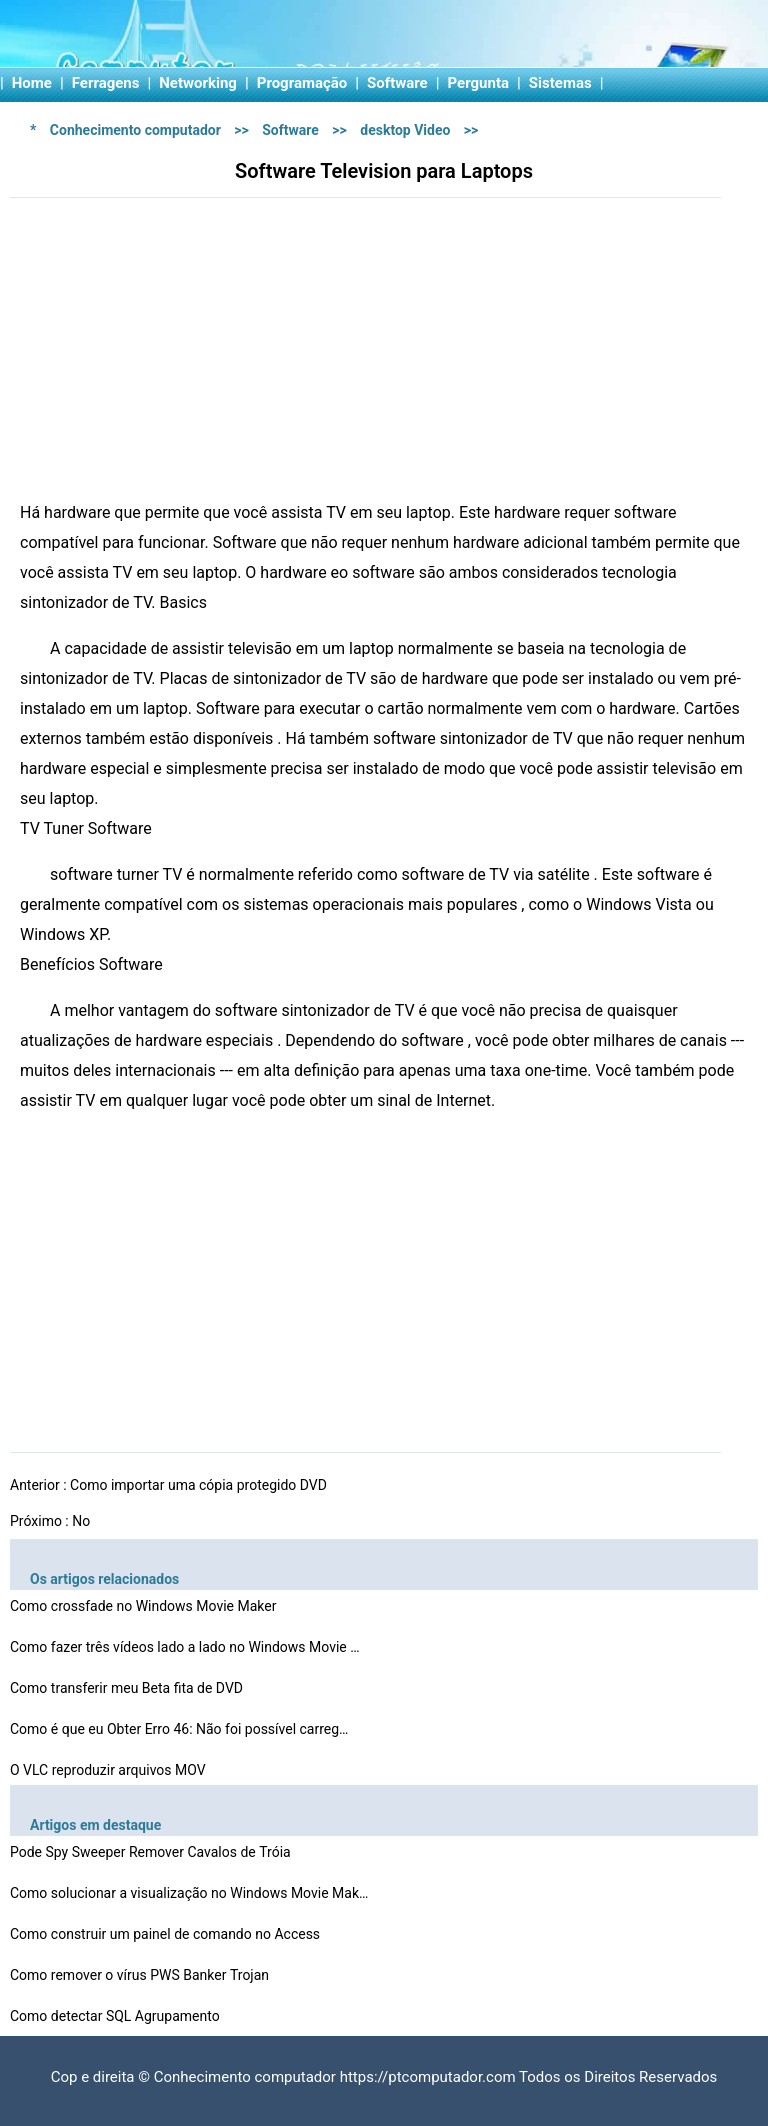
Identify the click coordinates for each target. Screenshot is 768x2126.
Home (32, 83)
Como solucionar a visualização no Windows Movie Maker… (190, 1893)
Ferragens (106, 83)
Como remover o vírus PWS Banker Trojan (141, 1975)
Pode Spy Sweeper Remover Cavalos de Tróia (152, 1852)
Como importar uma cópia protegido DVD (200, 1485)
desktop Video (405, 130)
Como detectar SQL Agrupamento (116, 2016)
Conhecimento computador (135, 130)
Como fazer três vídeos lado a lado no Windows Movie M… (190, 1647)
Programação (302, 83)
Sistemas (560, 83)
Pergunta (479, 83)
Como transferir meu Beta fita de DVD (128, 1688)
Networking (198, 83)
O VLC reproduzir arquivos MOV (109, 1770)
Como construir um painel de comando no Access (167, 1934)
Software (397, 83)
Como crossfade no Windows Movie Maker (145, 1606)
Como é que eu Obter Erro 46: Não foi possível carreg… (179, 1729)
